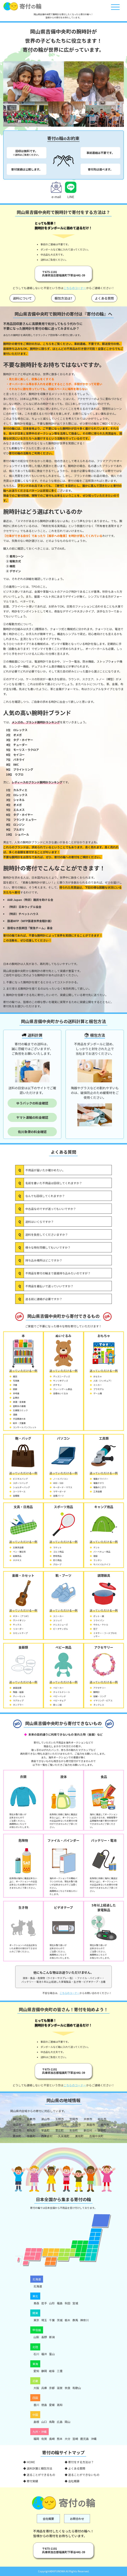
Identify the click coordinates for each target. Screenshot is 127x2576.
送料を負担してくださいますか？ (46, 1234)
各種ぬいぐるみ (60, 1393)
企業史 (16, 1397)
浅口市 (17, 2130)
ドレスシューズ (60, 1624)
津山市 (45, 2119)
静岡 (44, 2371)
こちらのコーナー (74, 288)
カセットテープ (20, 1632)
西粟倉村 (46, 2136)
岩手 (44, 2303)
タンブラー (18, 1704)
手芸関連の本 (19, 1418)
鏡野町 (102, 2130)
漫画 (15, 1414)
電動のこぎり (99, 1487)
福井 (44, 2354)
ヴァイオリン (19, 1620)
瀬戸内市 (61, 2125)
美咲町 (79, 2136)
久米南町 (63, 2136)
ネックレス (98, 1704)
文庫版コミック (20, 1410)
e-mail (56, 190)
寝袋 (95, 1555)
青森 (36, 2303)
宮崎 (75, 2439)
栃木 (67, 2320)
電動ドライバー (100, 1478)
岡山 (67, 2422)
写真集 (16, 1380)
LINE (70, 190)
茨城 (60, 2320)
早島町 (45, 2130)
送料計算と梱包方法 (39, 2468)
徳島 (44, 2405)
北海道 (37, 2286)
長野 (44, 2337)
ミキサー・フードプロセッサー (105, 1634)
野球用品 (57, 1555)
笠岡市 (73, 2119)
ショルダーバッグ (21, 1487)
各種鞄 (16, 1495)
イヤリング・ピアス (102, 1700)
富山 (52, 2354)
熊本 (60, 2439)
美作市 (105, 2125)
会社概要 (74, 2481)
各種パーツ (58, 1495)
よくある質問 (104, 298)
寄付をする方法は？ (81, 2462)
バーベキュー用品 (101, 1551)
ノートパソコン (60, 1478)
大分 (67, 2439)
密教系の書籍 (19, 1405)
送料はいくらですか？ (39, 1222)
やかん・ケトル (100, 1624)
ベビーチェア (59, 1700)
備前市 (45, 2125)
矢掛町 (73, 2130)
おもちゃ (97, 1376)
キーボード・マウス (62, 1487)
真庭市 (90, 2125)
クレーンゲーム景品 (62, 1389)
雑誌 (15, 1376)
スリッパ (57, 1620)
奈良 (67, 2388)
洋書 (15, 1384)
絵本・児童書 (19, 1422)
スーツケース (19, 1491)
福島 (60, 2303)
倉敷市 (31, 2119)
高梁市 (17, 2125)
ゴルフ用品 (58, 1551)
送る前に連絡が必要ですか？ (43, 1299)
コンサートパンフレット (24, 1427)
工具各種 (97, 1491)
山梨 (36, 2337)
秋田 (67, 2303)
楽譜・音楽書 (19, 1401)
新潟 (52, 2337)
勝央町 (17, 2136)
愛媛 (52, 2405)
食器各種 (17, 1687)
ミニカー (97, 1384)
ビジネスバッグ (20, 1478)
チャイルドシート (61, 1691)
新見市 (31, 2125)
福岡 (36, 2439)
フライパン (98, 1620)
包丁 (95, 1628)
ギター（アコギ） (21, 1616)
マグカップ (18, 1700)
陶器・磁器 (18, 1691)
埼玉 (44, 2320)
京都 (52, 2388)
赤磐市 (76, 2125)
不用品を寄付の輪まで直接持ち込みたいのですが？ (58, 1273)
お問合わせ (77, 2519)
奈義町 (31, 2136)
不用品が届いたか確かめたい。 (45, 1170)
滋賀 (60, 2388)
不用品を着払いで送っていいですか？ (49, 1286)
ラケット (57, 1547)
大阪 (36, 2388)
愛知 (36, 2371)
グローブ (57, 1564)
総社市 (102, 2119)
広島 (60, 2422)
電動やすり (98, 1482)
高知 (60, 2405)
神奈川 (84, 2320)
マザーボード (59, 1491)
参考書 (16, 1393)
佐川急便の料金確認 (32, 1131)
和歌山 (76, 2388)
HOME (31, 2462)
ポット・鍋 (98, 1616)
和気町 (31, 2130)
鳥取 (52, 2422)
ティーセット (19, 1696)
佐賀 (44, 2439)
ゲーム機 (97, 1393)
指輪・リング (99, 1696)
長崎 (52, 2439)
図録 (15, 1389)
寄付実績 (32, 2481)
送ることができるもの (41, 2475)
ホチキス (17, 1560)
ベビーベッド (59, 1696)
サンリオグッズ (60, 1380)
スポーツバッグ (20, 1482)
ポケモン (57, 1384)
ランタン (97, 1560)
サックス (17, 1624)
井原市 (88, 2119)
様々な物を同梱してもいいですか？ (47, 1247)
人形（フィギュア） (102, 1380)
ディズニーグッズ (61, 1376)
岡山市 (17, 2119)
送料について (22, 298)
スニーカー (58, 1616)
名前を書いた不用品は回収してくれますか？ (53, 1183)
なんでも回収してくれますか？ (45, 1196)
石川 (36, 2354)
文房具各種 (18, 1547)
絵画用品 (17, 1555)
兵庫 (44, 2388)
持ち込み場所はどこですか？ (43, 1260)
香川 (36, 2405)
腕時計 (96, 1691)
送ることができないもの (83, 2475)
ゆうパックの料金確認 (32, 1103)
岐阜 (52, 2371)
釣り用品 (57, 1560)
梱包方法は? (63, 298)
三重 (60, 2371)
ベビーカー (58, 1687)
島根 (36, 2422)
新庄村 (88, 2130)
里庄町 (59, 2130)
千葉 (52, 2320)
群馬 (75, 2320)
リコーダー (18, 1628)
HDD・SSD (58, 1482)
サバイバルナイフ (101, 1564)
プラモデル (98, 1389)
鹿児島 (84, 2439)
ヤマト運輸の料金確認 (32, 1117)
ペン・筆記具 (19, 1551)
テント (96, 1547)
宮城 (75, 2303)
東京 (36, 2320)
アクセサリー (99, 1687)
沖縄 (94, 2439)
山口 (44, 2422)
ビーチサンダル (60, 1628)
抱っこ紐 (57, 1704)
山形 (52, 2303)
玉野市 (59, 2119)
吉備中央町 (96, 2136)
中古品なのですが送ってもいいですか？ (50, 1209)
